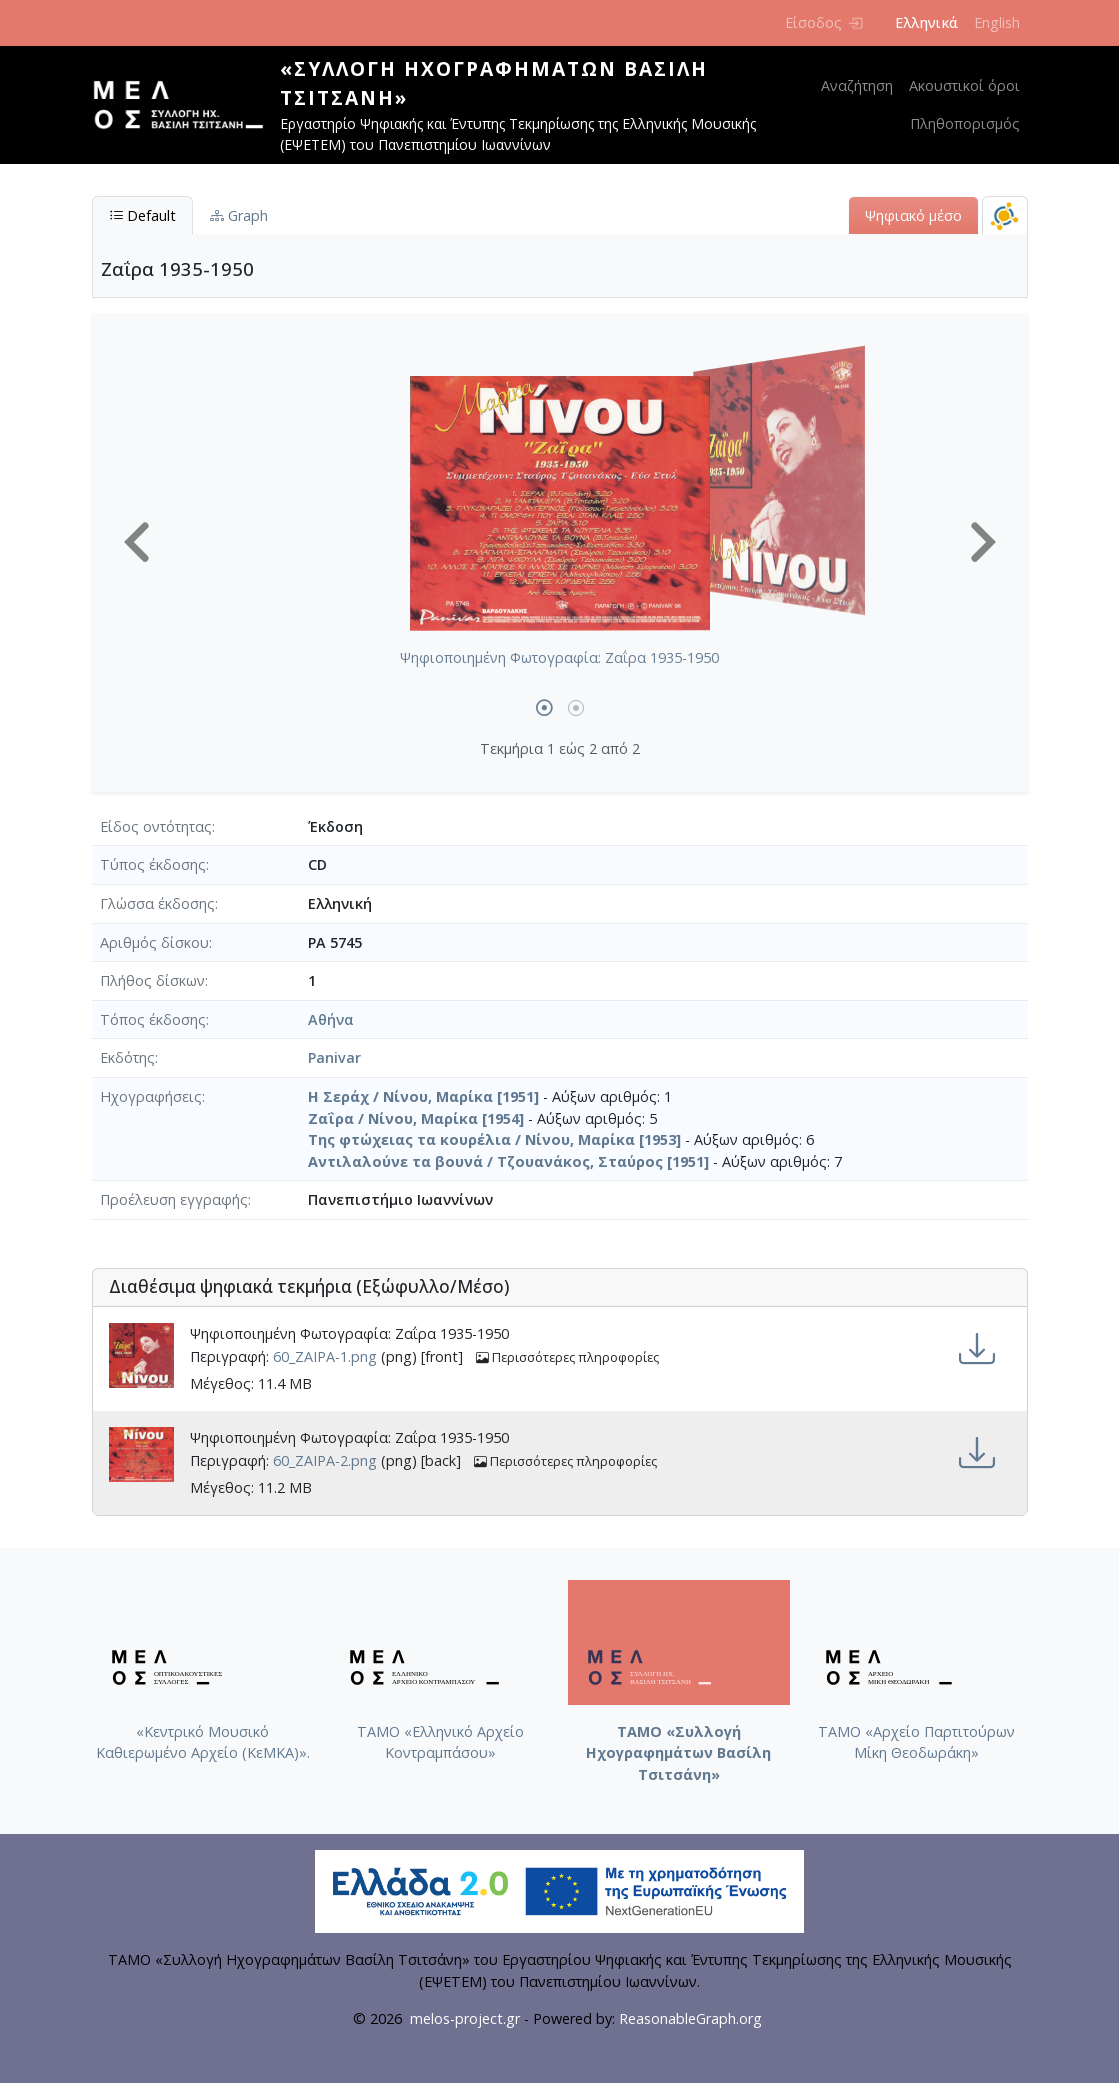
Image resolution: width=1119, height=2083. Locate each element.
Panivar (334, 1057)
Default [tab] (142, 215)
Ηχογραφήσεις (151, 1096)
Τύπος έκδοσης (153, 864)
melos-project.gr (465, 2018)
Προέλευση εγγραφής (174, 1199)
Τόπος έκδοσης (153, 1019)
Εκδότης (127, 1057)
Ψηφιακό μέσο (913, 215)
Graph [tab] (239, 215)
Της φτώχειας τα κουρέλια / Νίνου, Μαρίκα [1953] (494, 1139)
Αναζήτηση (857, 85)
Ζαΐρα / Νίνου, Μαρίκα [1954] (416, 1118)
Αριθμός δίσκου (154, 942)
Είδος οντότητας (156, 826)
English (997, 22)
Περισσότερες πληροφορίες (567, 1357)
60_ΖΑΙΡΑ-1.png (325, 1357)
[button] (137, 542)
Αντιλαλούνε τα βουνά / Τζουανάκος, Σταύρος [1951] (508, 1161)
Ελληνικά (926, 22)
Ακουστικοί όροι (964, 85)
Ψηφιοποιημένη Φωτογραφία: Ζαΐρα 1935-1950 (559, 657)
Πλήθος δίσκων (152, 980)
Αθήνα (331, 1019)
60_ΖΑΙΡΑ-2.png (325, 1461)
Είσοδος (823, 22)
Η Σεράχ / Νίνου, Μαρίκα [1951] (423, 1096)
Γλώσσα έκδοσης (157, 903)
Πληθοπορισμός (965, 123)
